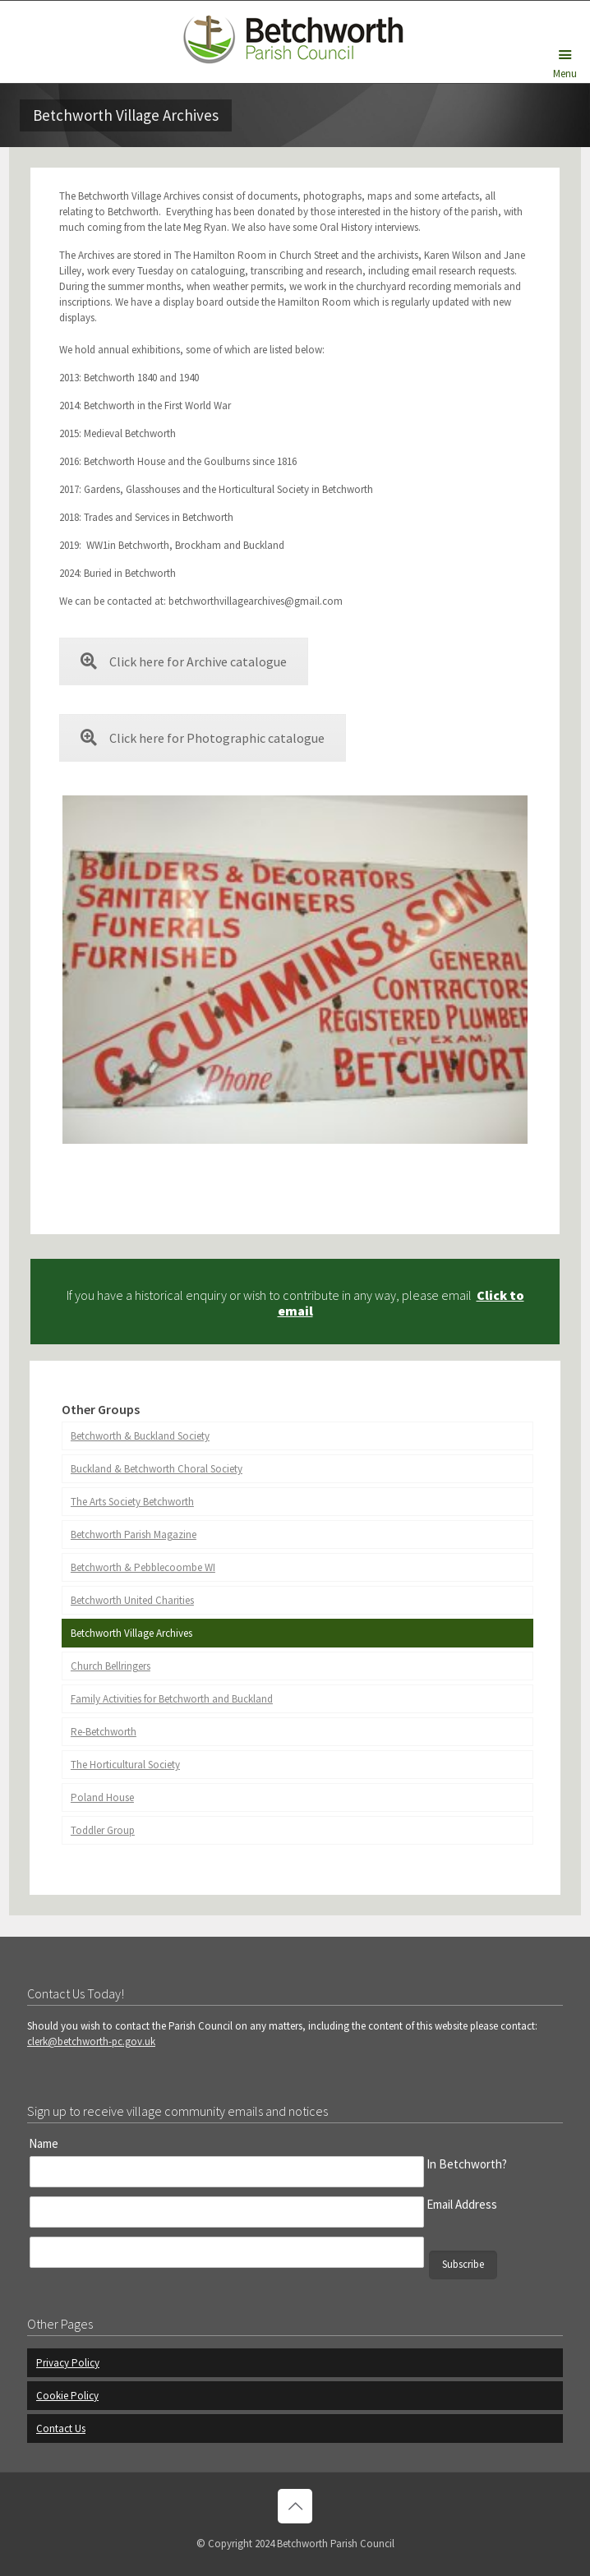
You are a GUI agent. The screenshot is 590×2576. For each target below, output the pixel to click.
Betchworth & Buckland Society (140, 1436)
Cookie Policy (67, 2396)
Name (43, 2143)
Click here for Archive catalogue (184, 661)
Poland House (102, 1797)
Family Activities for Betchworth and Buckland (172, 1699)
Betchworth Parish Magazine (133, 1534)
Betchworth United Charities (132, 1600)
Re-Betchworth (103, 1732)
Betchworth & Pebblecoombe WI (143, 1567)
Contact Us (60, 2428)
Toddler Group (103, 1830)
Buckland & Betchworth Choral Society (156, 1469)
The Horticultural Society (125, 1765)
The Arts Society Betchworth (132, 1502)
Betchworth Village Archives (131, 1633)
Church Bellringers (110, 1666)
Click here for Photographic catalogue (203, 738)
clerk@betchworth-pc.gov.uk (91, 2041)
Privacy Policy (67, 2363)
